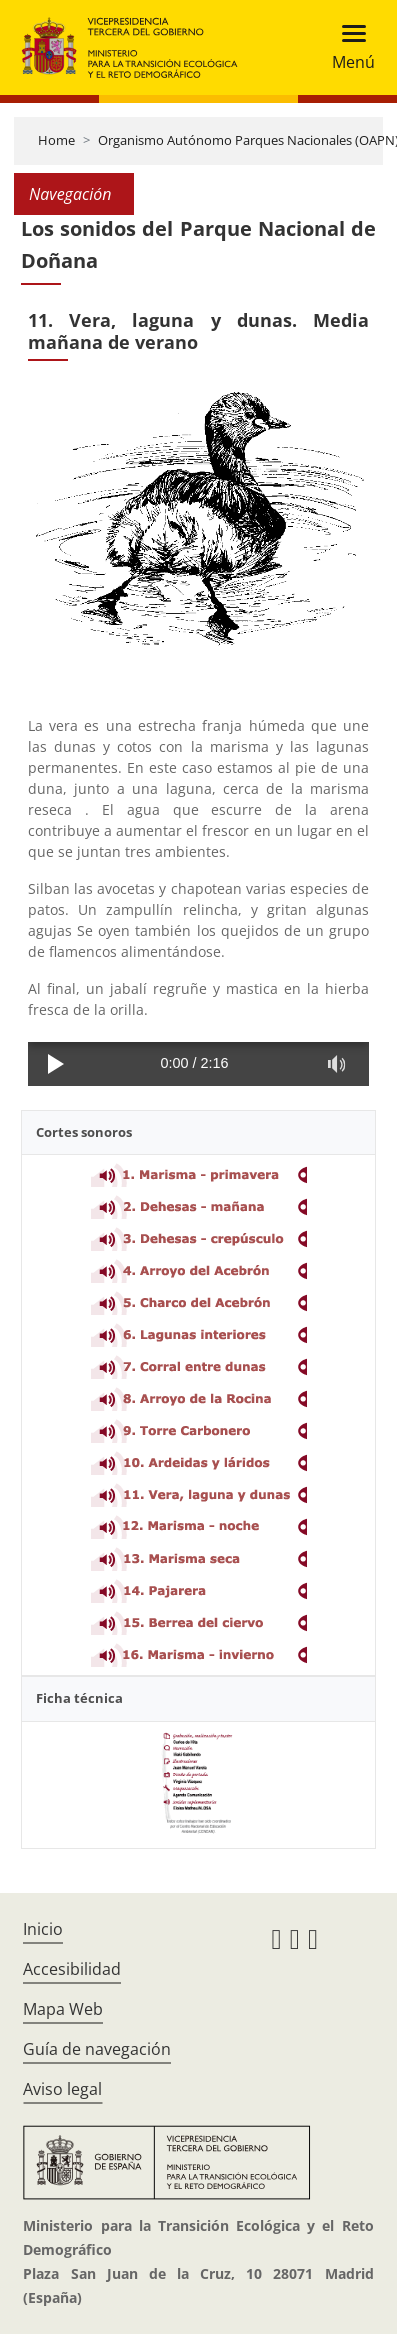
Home (56, 140)
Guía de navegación (97, 2049)
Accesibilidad (72, 1969)
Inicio (43, 1929)
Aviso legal (62, 2089)
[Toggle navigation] (347, 47)
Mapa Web (63, 2009)
